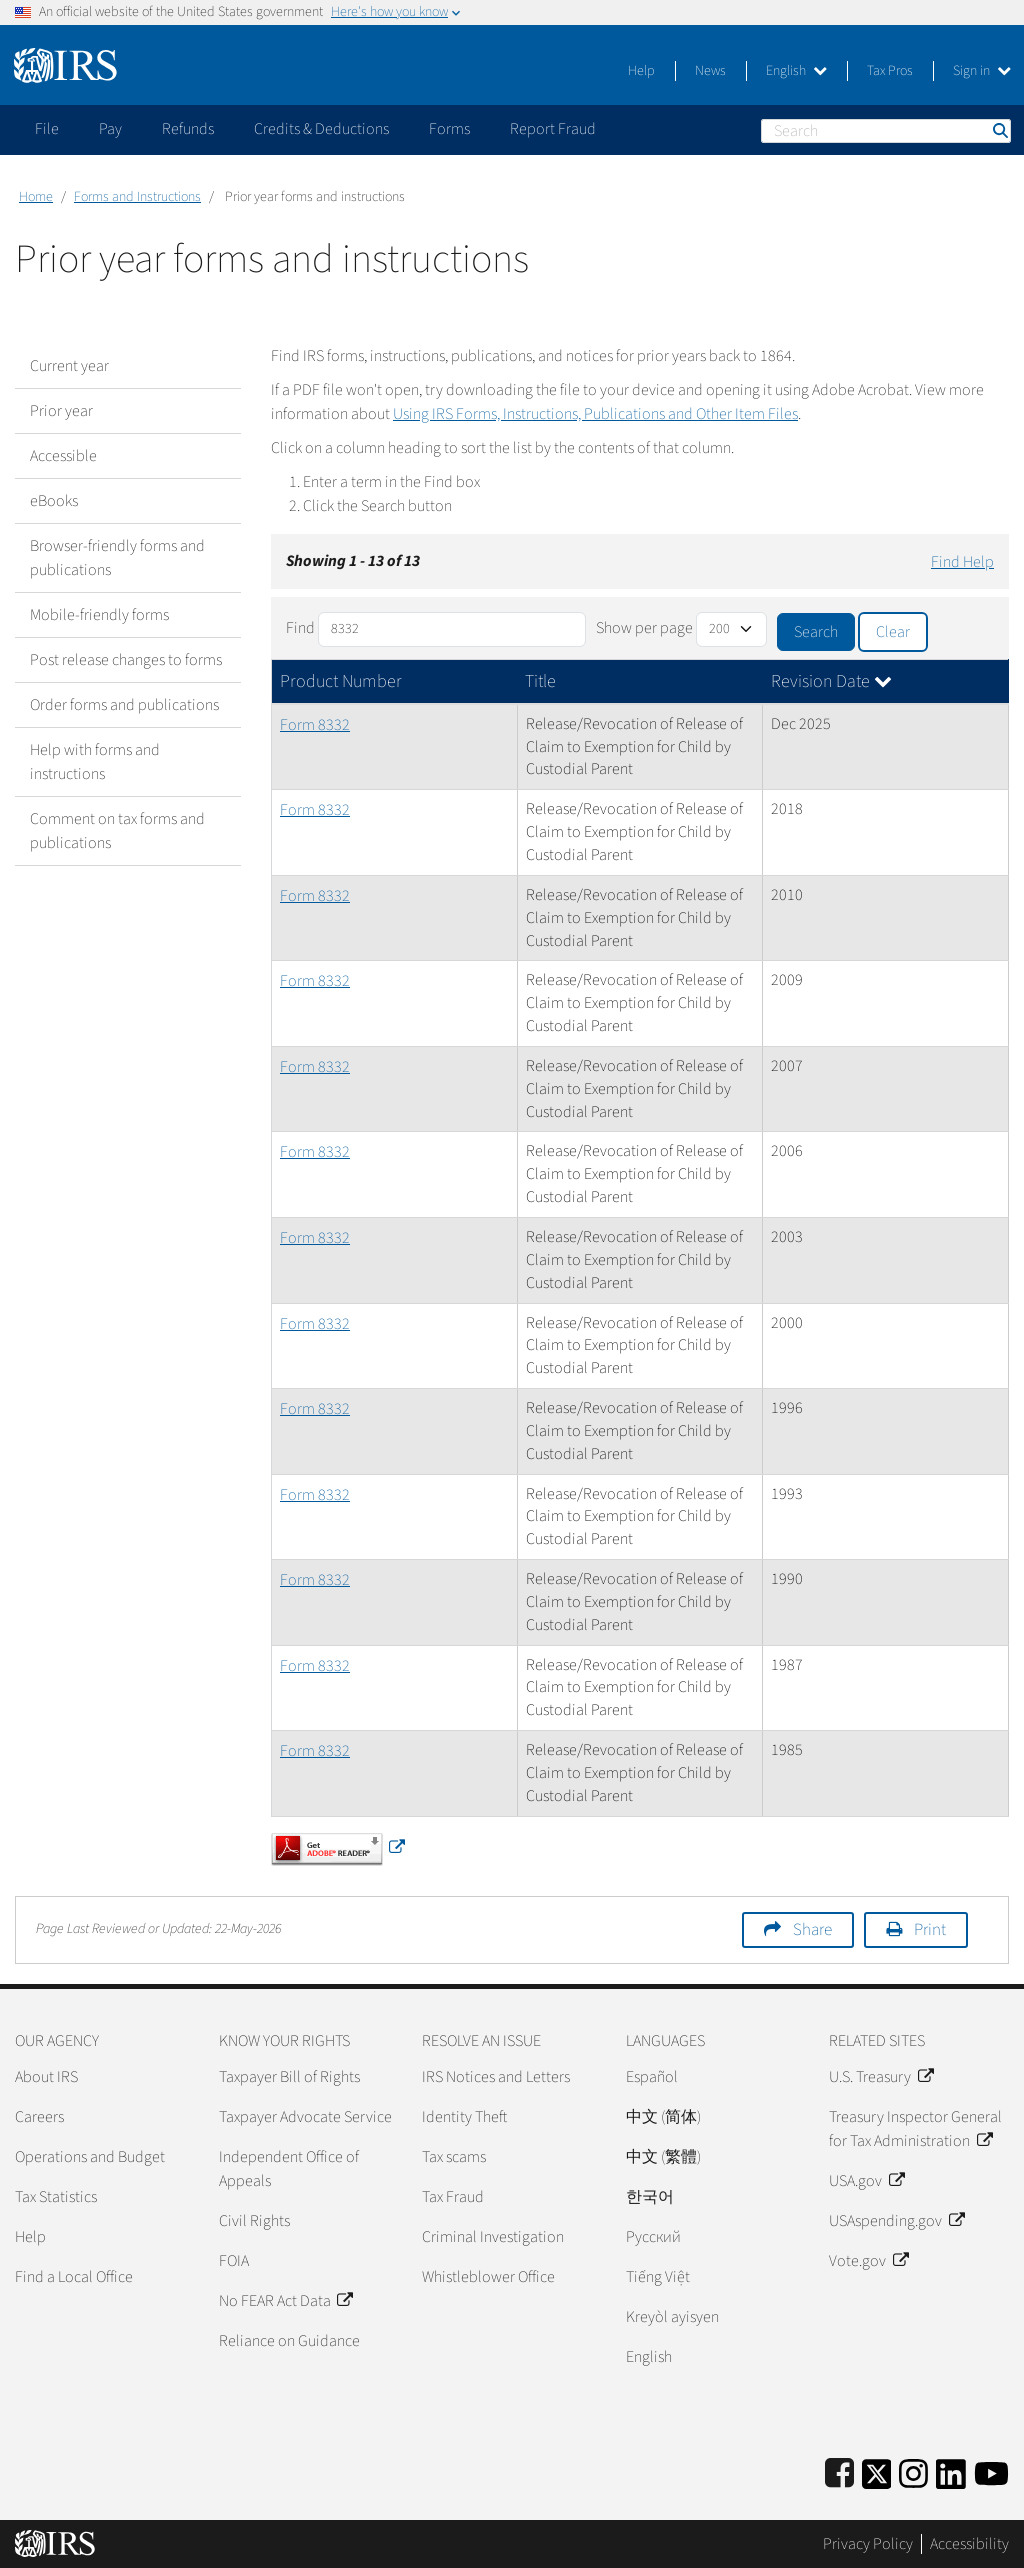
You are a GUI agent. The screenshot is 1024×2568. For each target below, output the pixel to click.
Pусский (653, 2237)
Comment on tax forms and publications (117, 831)
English (796, 71)
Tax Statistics (56, 2197)
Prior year (61, 411)
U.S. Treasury (880, 2077)
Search (999, 130)
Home (36, 197)
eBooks (54, 501)
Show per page (644, 628)
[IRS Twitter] (877, 2470)
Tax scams (454, 2157)
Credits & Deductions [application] (321, 129)
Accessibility (969, 2544)
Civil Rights (254, 2221)
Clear (893, 632)
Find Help (962, 562)
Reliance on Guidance (289, 2341)
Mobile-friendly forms (99, 615)
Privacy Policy (868, 2544)
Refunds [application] (188, 129)
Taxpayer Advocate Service (305, 2117)
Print (930, 1930)
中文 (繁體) (663, 2157)
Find (300, 628)
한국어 (650, 2197)
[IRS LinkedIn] (951, 2470)
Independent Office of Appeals (289, 2169)
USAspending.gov (896, 2221)
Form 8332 (315, 725)
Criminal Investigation (493, 2237)
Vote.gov (868, 2261)
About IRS (46, 2077)
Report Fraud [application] (553, 129)
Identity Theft (464, 2117)
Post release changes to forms (126, 660)
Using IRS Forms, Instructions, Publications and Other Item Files (595, 414)
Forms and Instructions (137, 197)
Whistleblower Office (488, 2277)
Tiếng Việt (658, 2277)
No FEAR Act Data (285, 2301)
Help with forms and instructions (95, 762)
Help (641, 71)
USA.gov (866, 2181)
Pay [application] (110, 129)
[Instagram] (913, 2470)
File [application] (47, 129)
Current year (69, 366)
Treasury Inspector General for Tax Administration (915, 2129)
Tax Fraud (453, 2197)
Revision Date (831, 681)
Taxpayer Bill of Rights (289, 2077)
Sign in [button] (982, 71)
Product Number (341, 681)
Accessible (63, 456)
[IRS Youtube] (991, 2470)
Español (652, 2077)
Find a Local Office (74, 2277)
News (710, 71)
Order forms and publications (124, 705)
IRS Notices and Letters (496, 2077)
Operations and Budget (90, 2157)
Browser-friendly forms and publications (117, 558)
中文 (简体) (663, 2117)
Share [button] (812, 1930)
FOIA (234, 2261)
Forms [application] (449, 129)
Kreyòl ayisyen (672, 2317)
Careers (39, 2117)
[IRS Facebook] (839, 2470)
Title (540, 681)
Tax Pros (890, 71)
